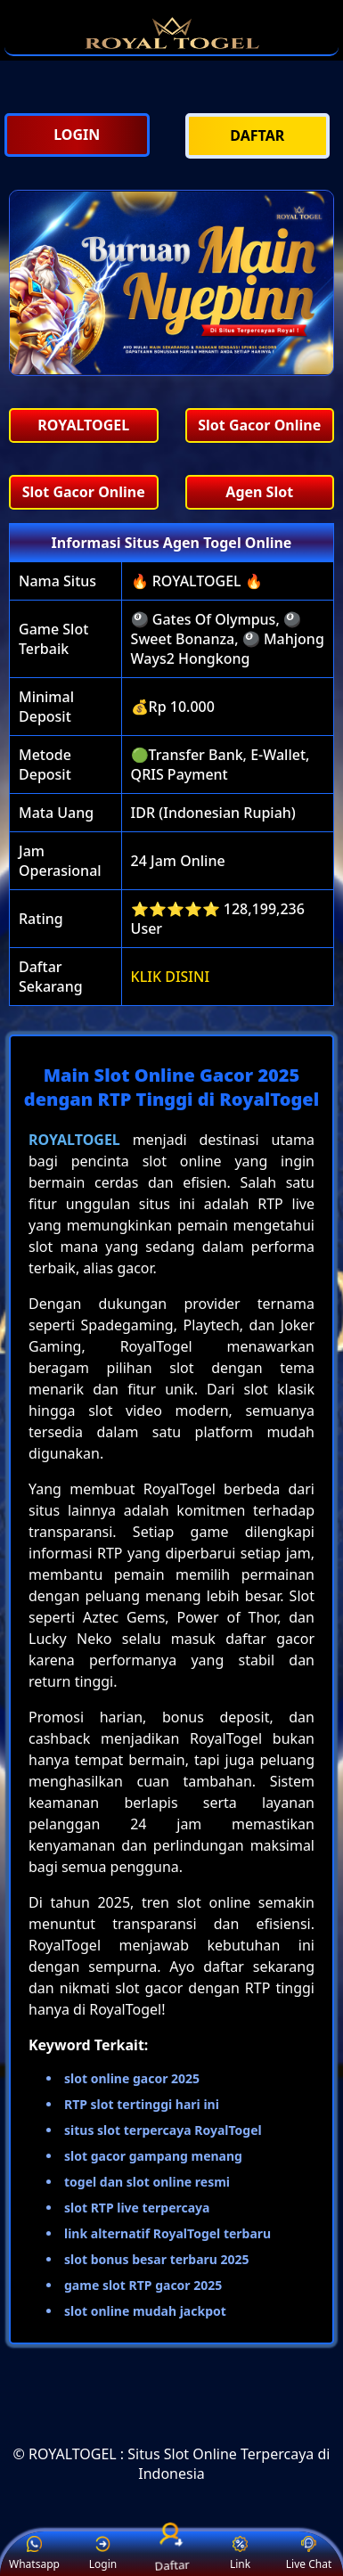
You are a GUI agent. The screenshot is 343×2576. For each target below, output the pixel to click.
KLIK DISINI (170, 976)
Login (103, 2554)
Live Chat (308, 2554)
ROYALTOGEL (74, 1139)
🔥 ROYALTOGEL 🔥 (197, 581)
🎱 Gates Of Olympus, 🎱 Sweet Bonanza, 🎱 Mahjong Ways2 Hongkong (227, 638)
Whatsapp (34, 2554)
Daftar (172, 2553)
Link (240, 2554)
